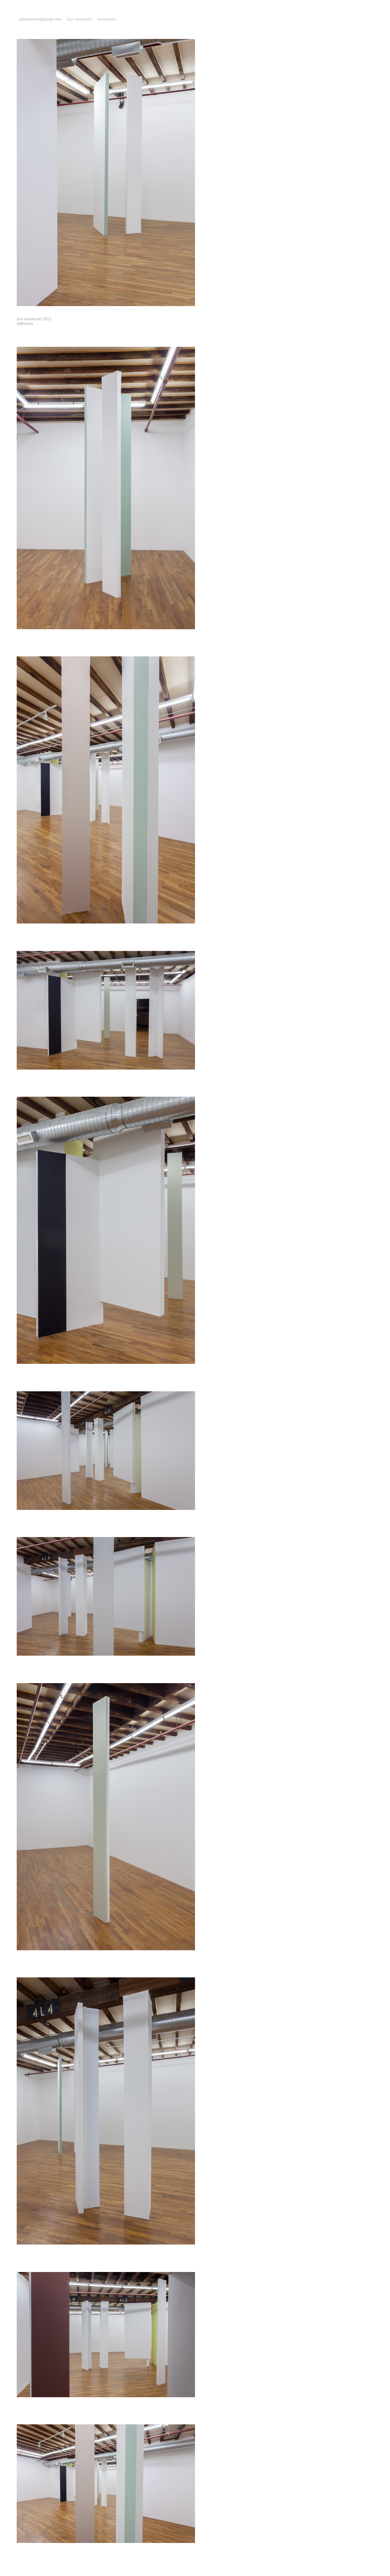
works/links (107, 19)
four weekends (79, 19)
